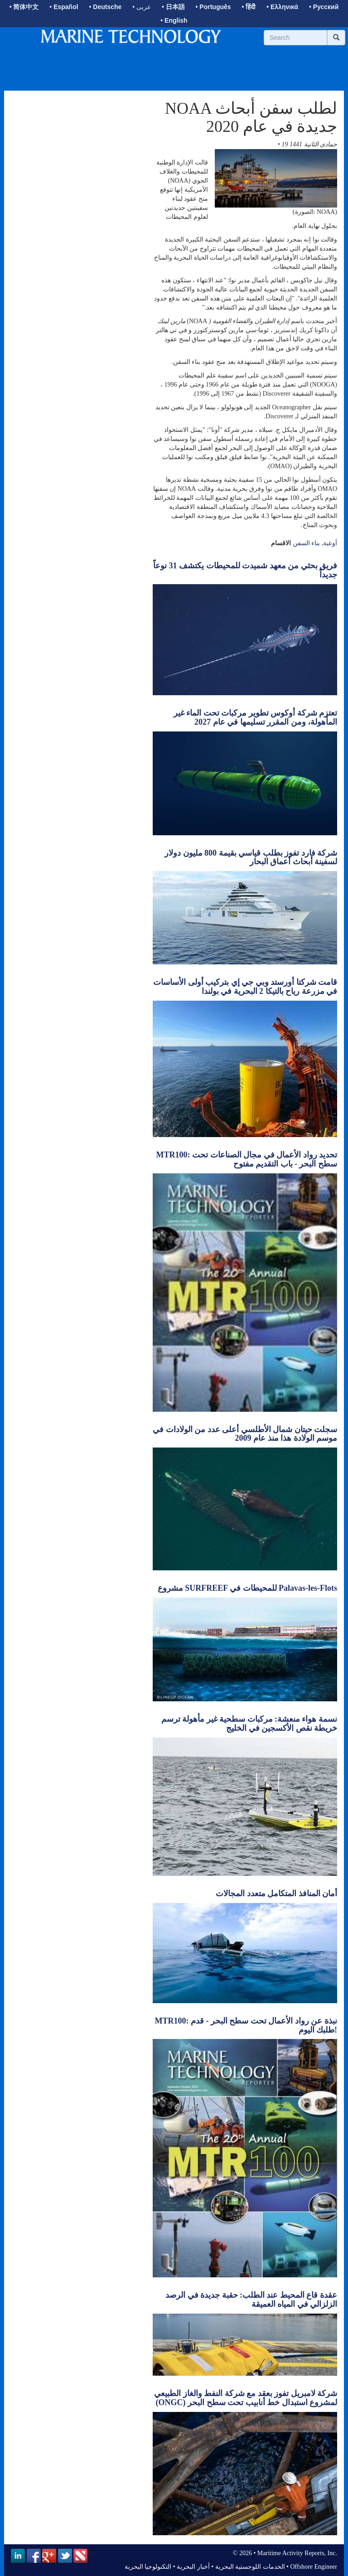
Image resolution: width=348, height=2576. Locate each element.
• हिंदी (249, 6)
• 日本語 (173, 6)
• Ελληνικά (282, 6)
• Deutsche (105, 6)
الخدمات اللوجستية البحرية (250, 2566)
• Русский (323, 6)
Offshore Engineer (313, 2566)
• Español (63, 6)
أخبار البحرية (193, 2566)
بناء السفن (306, 543)
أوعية (330, 543)
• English (173, 20)
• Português (213, 6)
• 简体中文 (24, 6)
